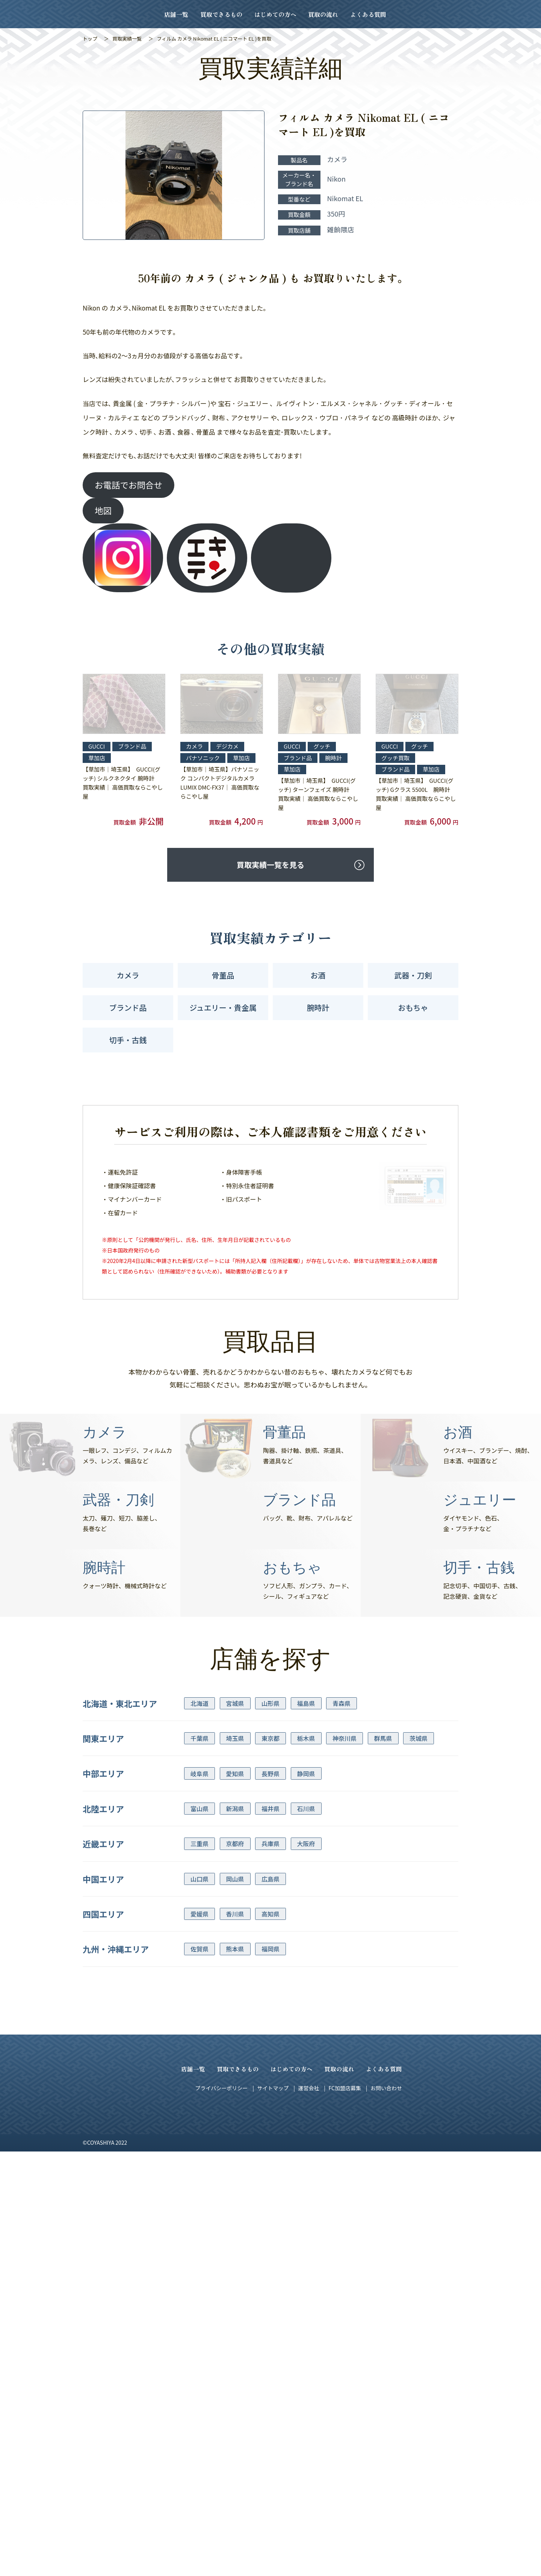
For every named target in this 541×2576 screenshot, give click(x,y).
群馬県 (383, 2106)
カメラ (128, 1343)
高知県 (270, 2281)
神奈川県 (344, 2106)
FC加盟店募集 (344, 2456)
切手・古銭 (128, 1408)
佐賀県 (199, 2317)
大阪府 (306, 2211)
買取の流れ (323, 14)
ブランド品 (128, 1376)
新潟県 (235, 2176)
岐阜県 (199, 2141)
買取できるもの (221, 14)
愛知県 (235, 2141)
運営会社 (308, 2456)
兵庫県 (270, 2211)
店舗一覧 (176, 14)
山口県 (199, 2247)
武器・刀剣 (413, 1343)
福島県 (306, 2071)
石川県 (306, 2176)
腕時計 (318, 1376)
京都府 (235, 2211)
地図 (103, 510)
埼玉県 (235, 2106)
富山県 (199, 2176)
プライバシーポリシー (221, 2456)
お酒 (318, 1343)
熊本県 (235, 2317)
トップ (90, 38)
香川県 (235, 2281)
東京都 (270, 2106)
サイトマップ (273, 2456)
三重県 (199, 2211)
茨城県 (419, 2106)
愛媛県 (199, 2281)
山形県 (270, 2071)
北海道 (199, 2071)
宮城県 (235, 2071)
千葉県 (199, 2106)
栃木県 (306, 2106)
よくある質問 (368, 14)
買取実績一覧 (127, 38)
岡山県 (235, 2247)
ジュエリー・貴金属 (223, 1376)
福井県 (270, 2176)
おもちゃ (413, 1376)
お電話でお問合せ (128, 485)
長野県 (270, 2141)
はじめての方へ (275, 14)
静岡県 (306, 2141)
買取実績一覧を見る (270, 1233)
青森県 (341, 2071)
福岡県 (270, 2317)
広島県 (270, 2247)
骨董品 (223, 1343)
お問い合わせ (386, 2456)
